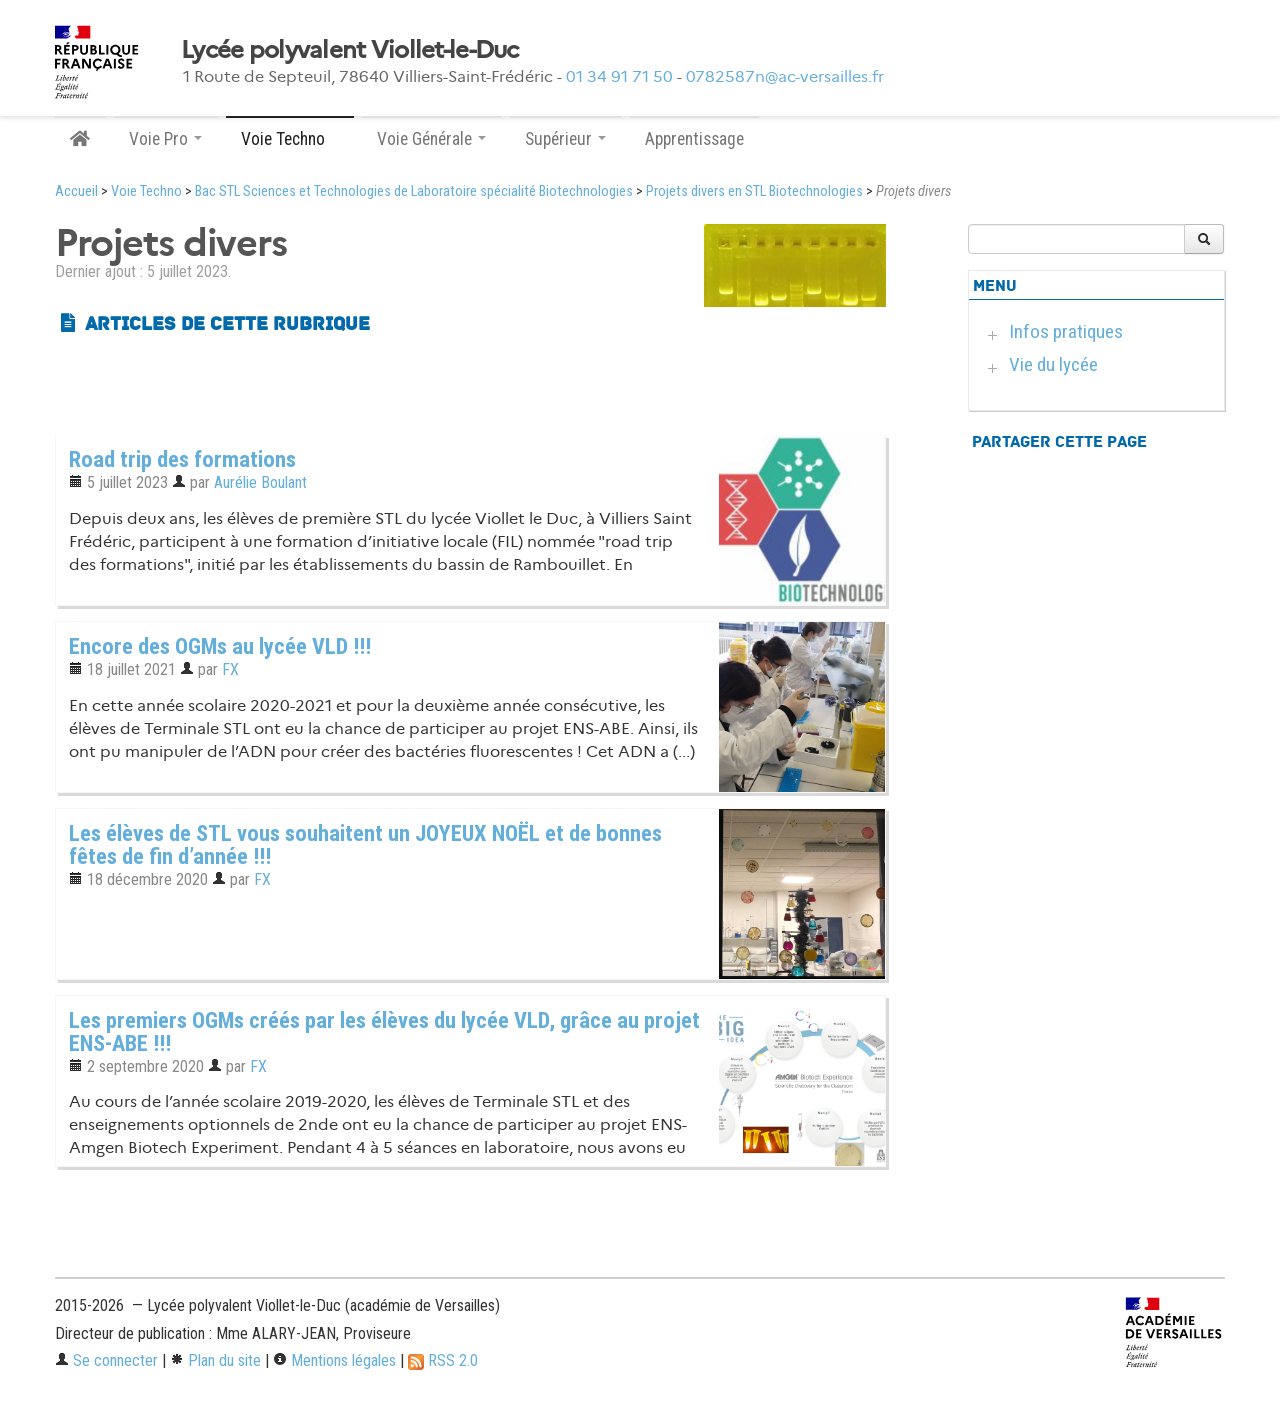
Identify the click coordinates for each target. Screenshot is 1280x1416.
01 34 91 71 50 (619, 76)
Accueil (76, 191)
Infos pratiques (1066, 331)
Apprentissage (694, 139)
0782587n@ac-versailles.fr (785, 76)
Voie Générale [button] (431, 139)
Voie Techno (146, 191)
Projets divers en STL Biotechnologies (754, 191)
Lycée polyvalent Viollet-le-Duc (350, 50)
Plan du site (215, 1360)
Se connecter (106, 1360)
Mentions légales (334, 1360)
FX (230, 669)
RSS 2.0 (443, 1360)
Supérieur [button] (565, 139)
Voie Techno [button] (290, 139)
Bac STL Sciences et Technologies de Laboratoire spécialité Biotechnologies (414, 191)
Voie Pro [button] (165, 139)
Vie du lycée (1053, 364)
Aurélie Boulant (260, 482)
